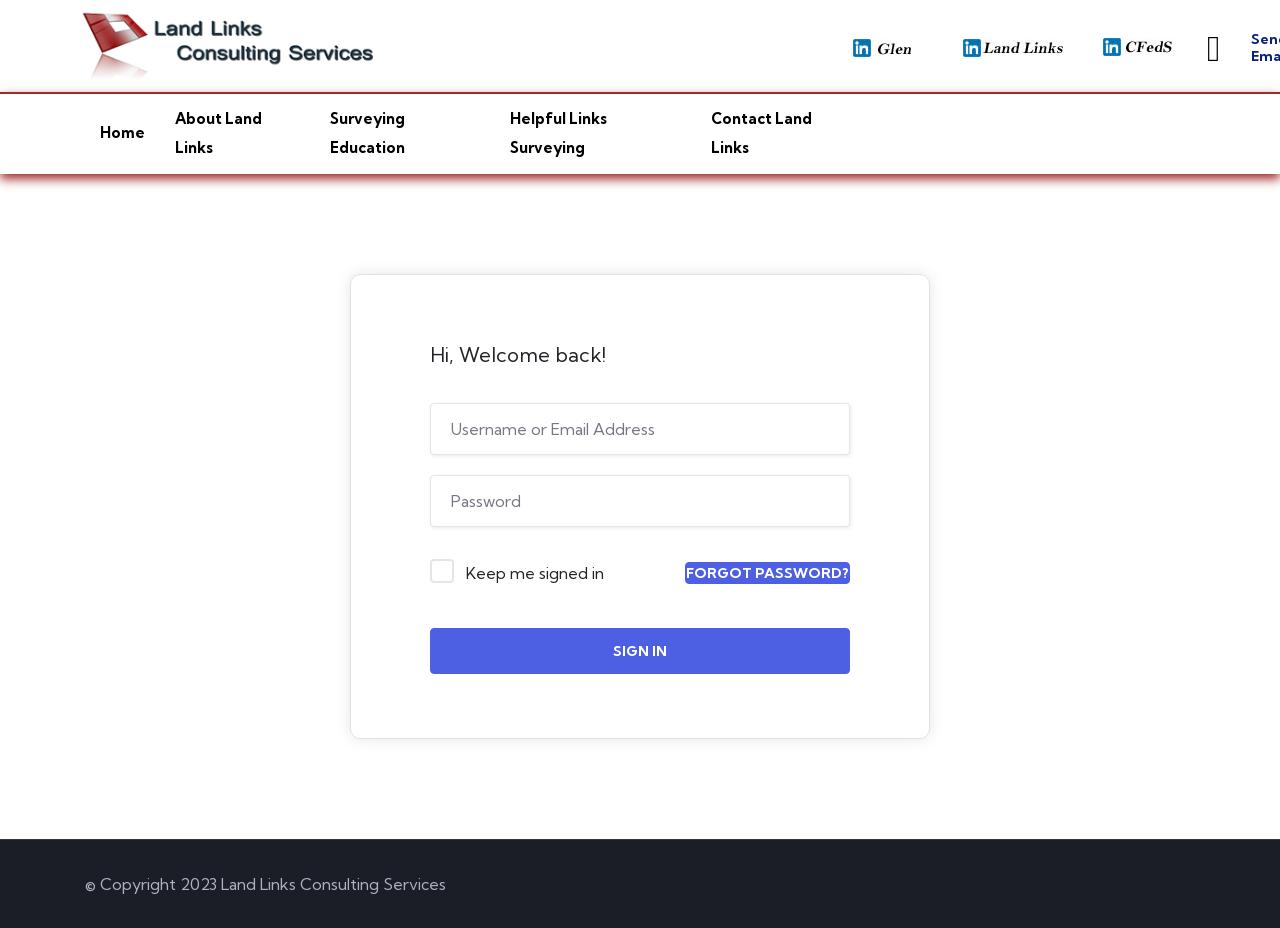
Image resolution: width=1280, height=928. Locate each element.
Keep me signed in (535, 573)
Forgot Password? (767, 573)
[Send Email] (1213, 49)
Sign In (640, 651)
